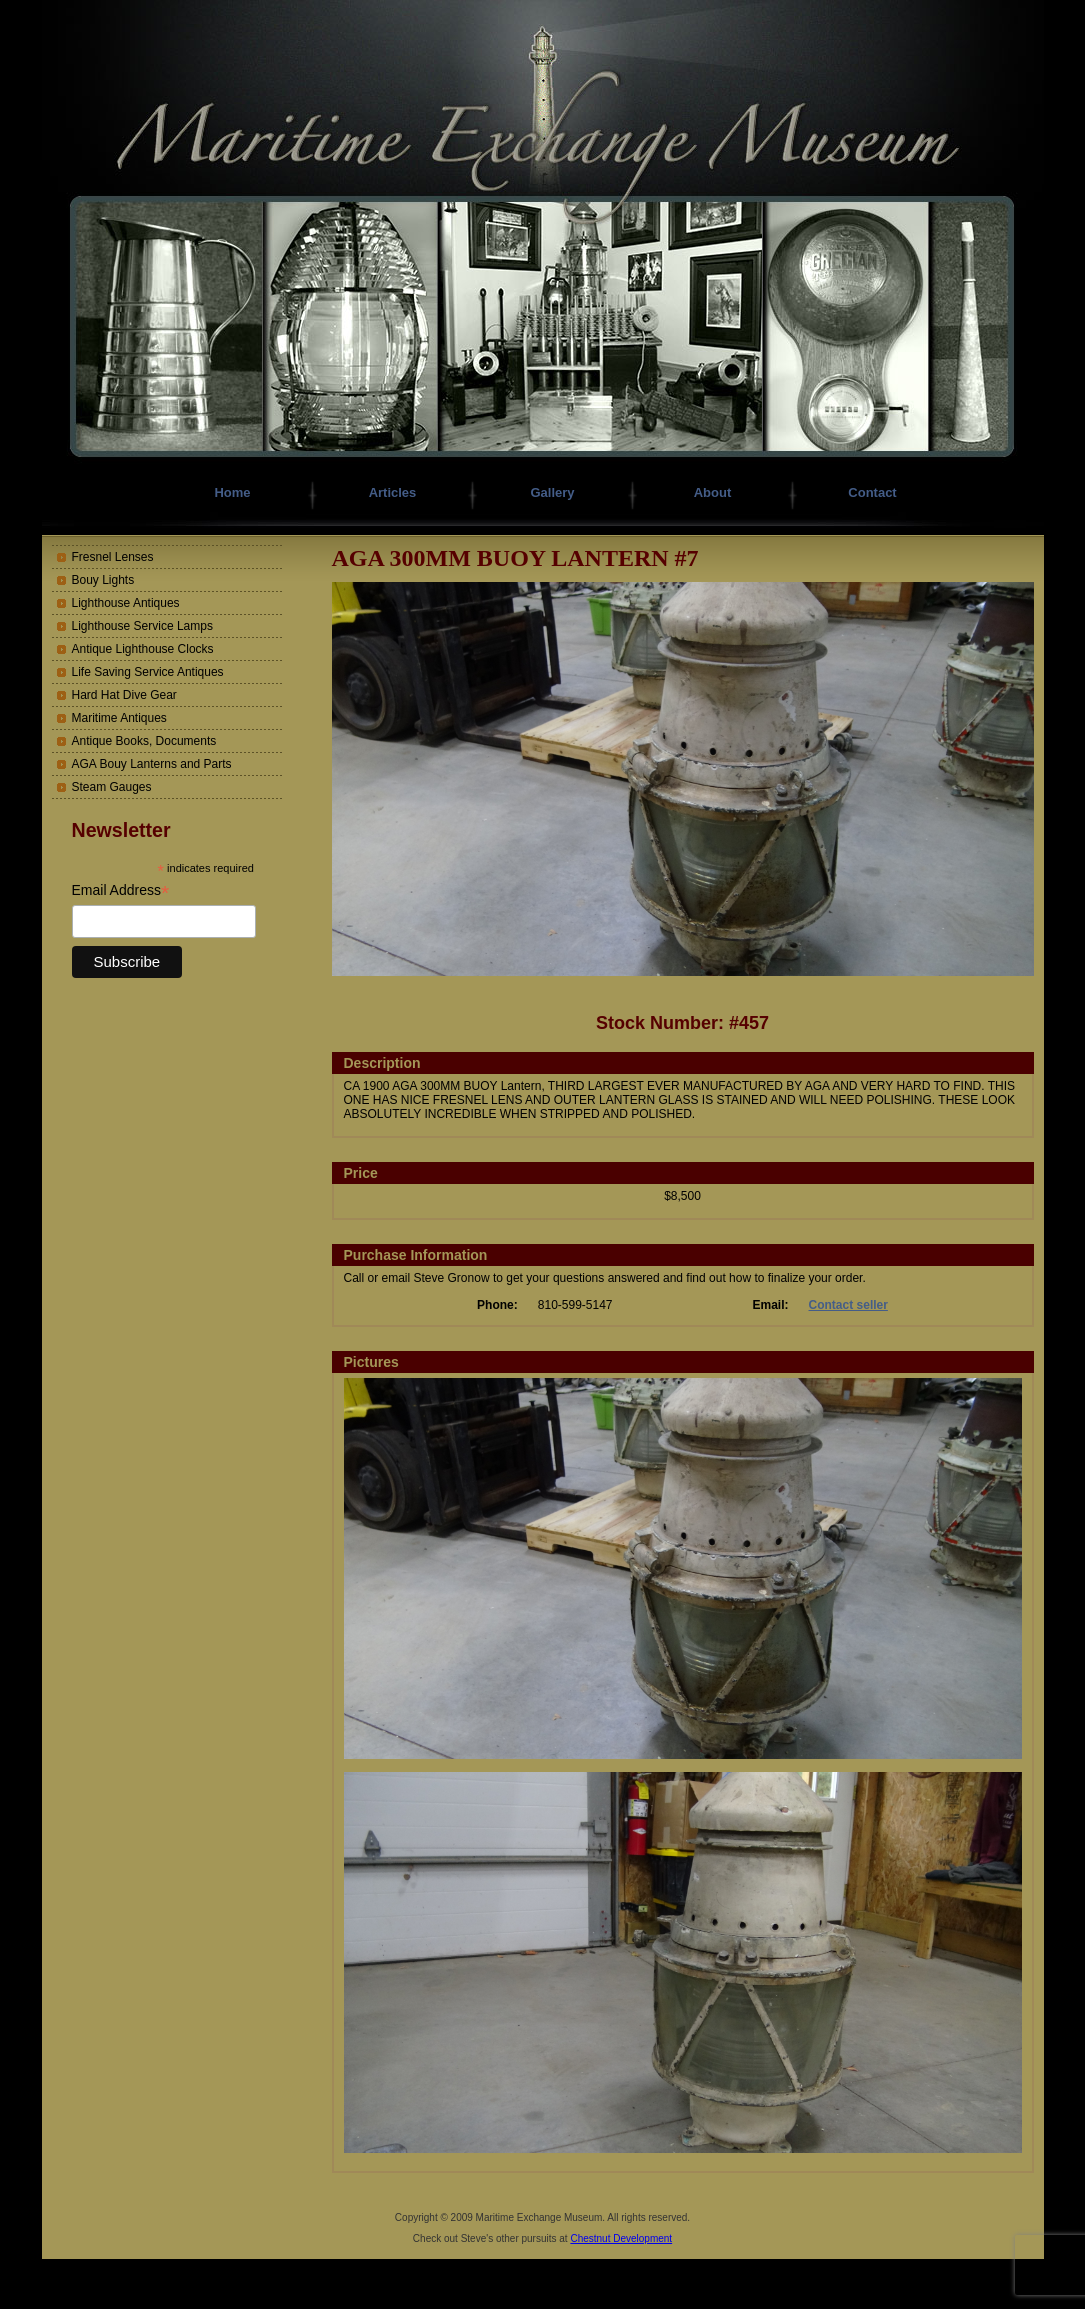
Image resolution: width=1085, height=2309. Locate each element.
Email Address (121, 890)
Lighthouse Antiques (126, 603)
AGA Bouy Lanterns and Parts (152, 764)
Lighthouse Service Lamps (142, 626)
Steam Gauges (112, 787)
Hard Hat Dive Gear (124, 695)
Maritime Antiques (119, 718)
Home (232, 492)
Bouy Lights (103, 580)
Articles (393, 492)
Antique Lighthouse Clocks (143, 649)
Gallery (552, 492)
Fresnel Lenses (113, 557)
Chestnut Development (621, 2238)
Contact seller (848, 1305)
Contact (872, 492)
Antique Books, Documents (144, 741)
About (713, 492)
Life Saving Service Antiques (148, 672)
